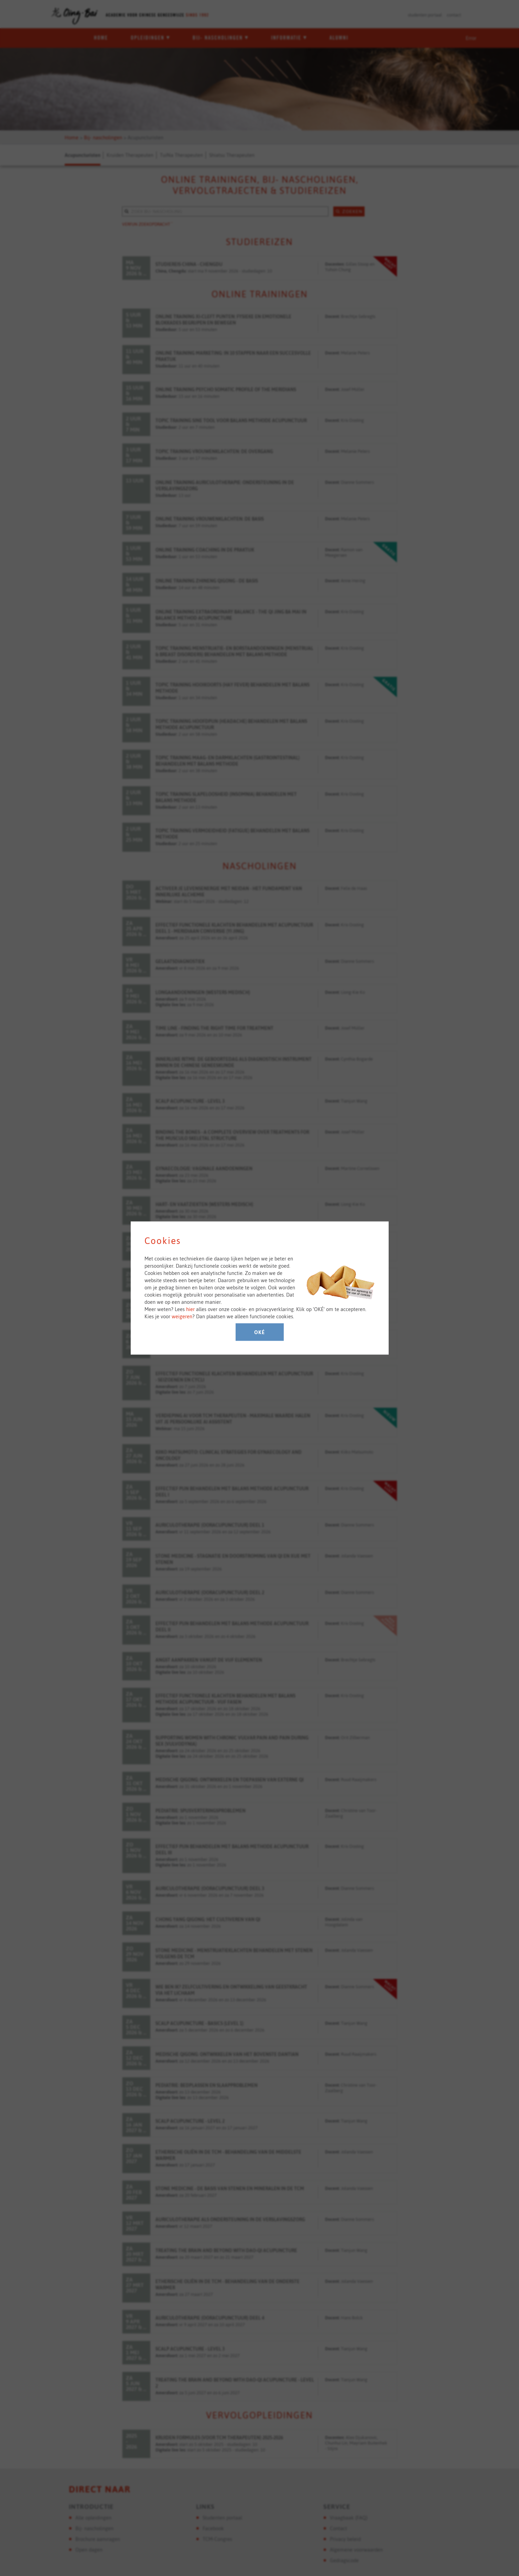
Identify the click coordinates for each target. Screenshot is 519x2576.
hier (190, 1309)
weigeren (182, 1316)
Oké (259, 1332)
